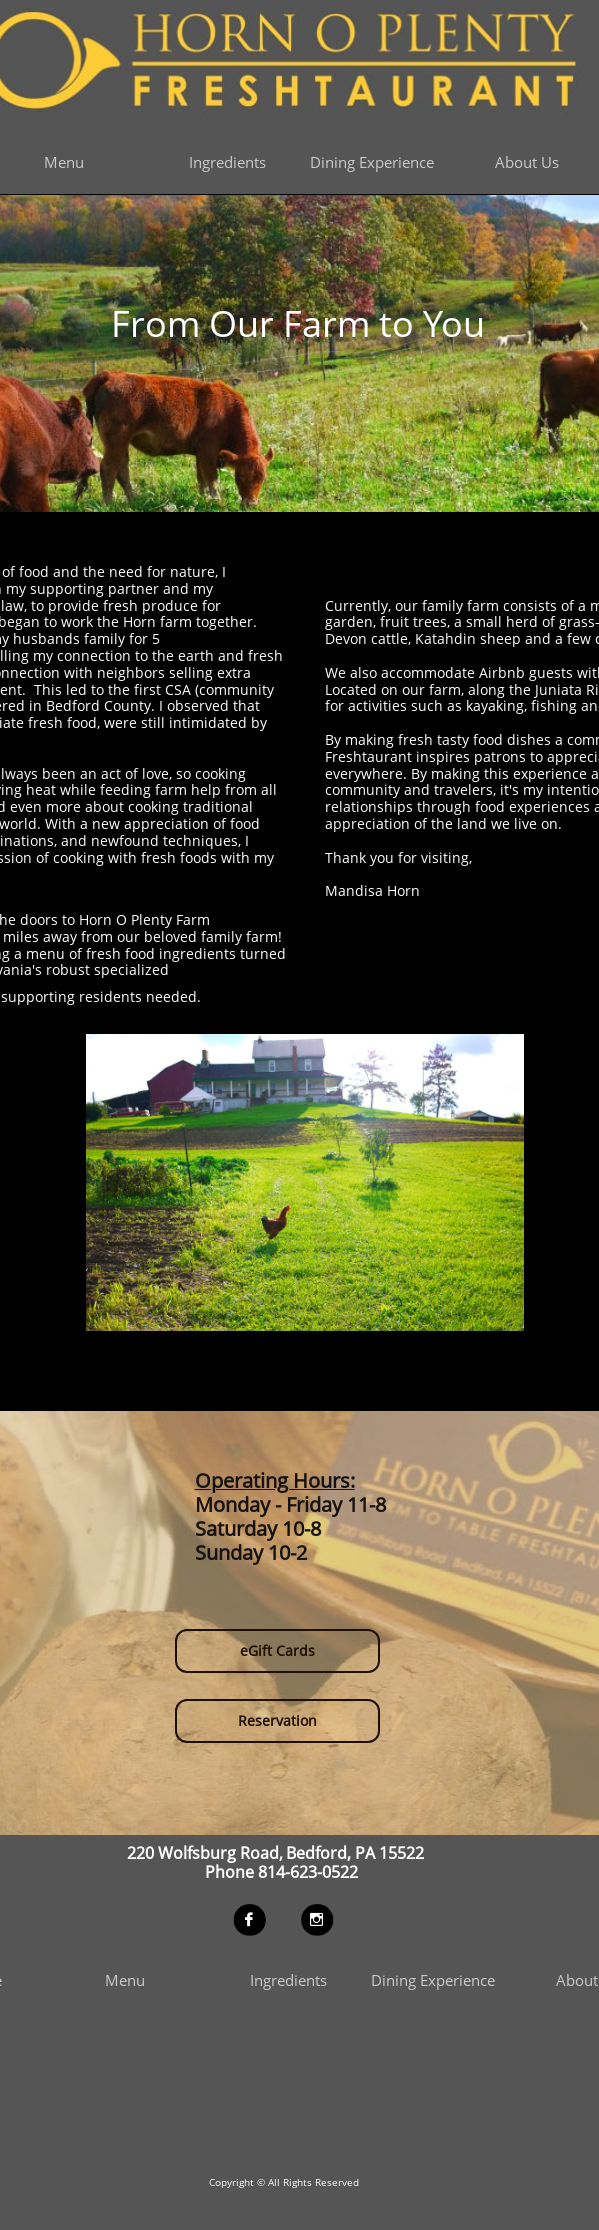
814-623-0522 (305, 1871)
